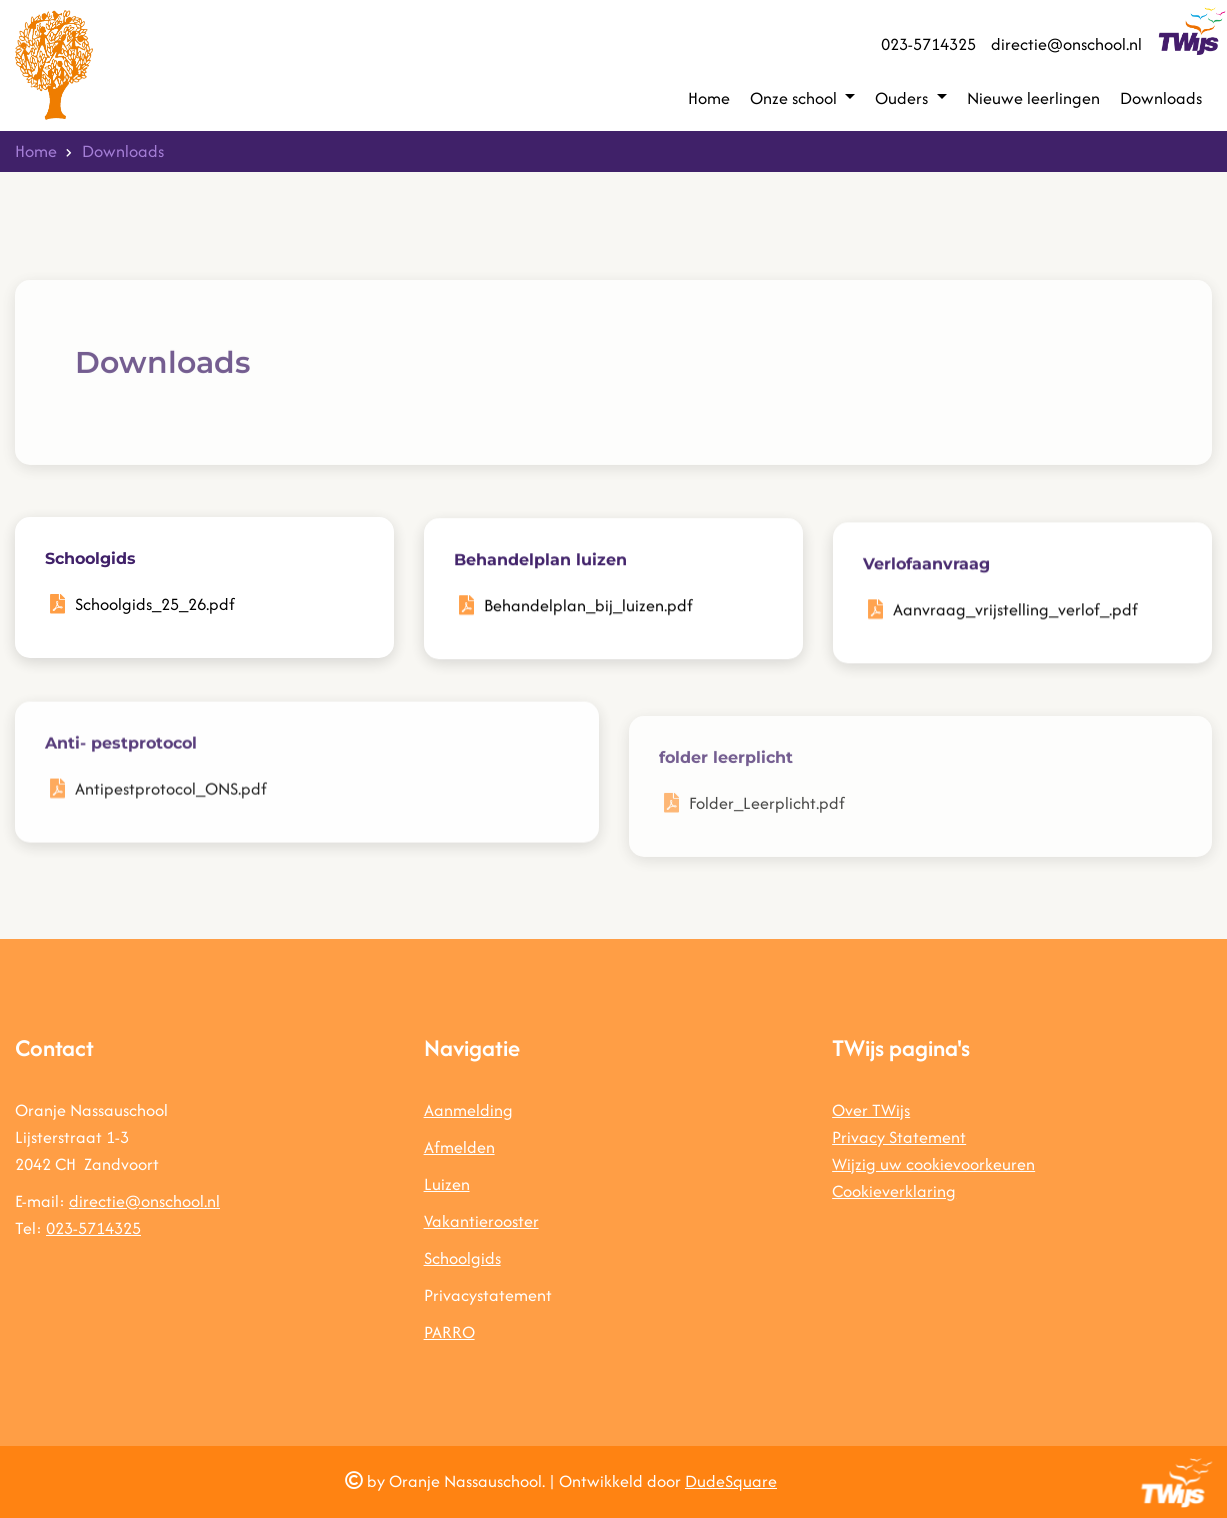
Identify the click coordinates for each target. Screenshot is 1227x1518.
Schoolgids (462, 1258)
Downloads (1161, 98)
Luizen (447, 1184)
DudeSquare (731, 1481)
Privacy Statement (899, 1137)
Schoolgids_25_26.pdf (155, 606)
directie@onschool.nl (1066, 44)
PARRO (449, 1332)
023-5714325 (928, 44)
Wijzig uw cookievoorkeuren (933, 1164)
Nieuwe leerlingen (1033, 98)
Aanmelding (468, 1110)
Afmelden (459, 1147)
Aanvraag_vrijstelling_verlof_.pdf (1015, 619)
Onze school (795, 98)
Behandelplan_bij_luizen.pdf (588, 610)
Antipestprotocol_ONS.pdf (171, 806)
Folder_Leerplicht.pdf (767, 832)
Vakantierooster (481, 1221)
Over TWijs (871, 1110)
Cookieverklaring (894, 1191)
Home (709, 98)
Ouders (903, 98)
